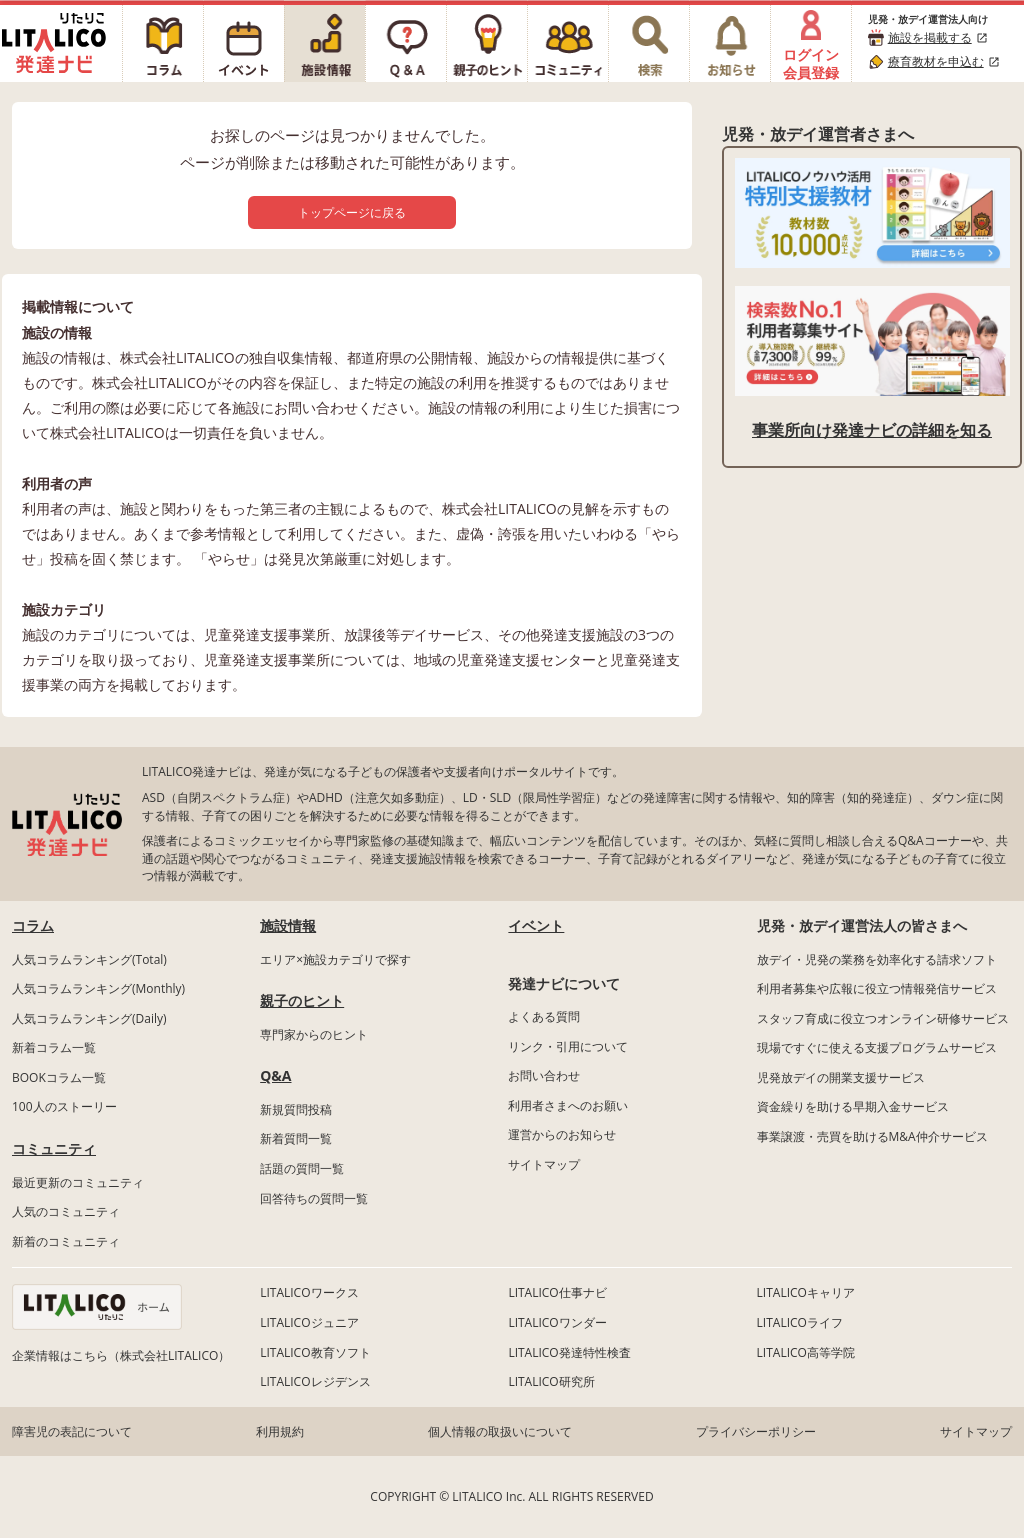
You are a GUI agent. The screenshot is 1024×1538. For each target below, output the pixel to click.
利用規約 (280, 1431)
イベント (536, 925)
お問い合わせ (544, 1075)
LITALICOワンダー (557, 1322)
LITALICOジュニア (309, 1322)
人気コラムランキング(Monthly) (98, 988)
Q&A (275, 1075)
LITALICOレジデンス (315, 1381)
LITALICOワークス (309, 1292)
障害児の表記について (72, 1431)
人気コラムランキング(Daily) (89, 1018)
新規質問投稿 (296, 1109)
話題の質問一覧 (302, 1168)
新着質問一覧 (296, 1138)
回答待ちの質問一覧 (314, 1198)
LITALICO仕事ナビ (557, 1292)
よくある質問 (544, 1016)
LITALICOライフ (800, 1322)
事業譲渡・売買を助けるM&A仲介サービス (872, 1136)
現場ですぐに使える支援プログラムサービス (877, 1047)
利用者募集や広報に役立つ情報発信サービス (877, 988)
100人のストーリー (64, 1106)
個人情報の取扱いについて (500, 1431)
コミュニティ (54, 1148)
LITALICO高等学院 (806, 1352)
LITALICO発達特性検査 (569, 1352)
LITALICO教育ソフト (315, 1352)
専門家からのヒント (314, 1034)
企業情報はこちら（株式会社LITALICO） (121, 1355)
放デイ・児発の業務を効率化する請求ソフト (877, 959)
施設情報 (288, 925)
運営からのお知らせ (562, 1134)
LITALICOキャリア (806, 1292)
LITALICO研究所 (551, 1381)
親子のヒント (302, 1000)
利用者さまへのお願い (568, 1105)
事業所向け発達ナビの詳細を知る (872, 430)
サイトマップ (544, 1164)
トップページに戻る (352, 212)
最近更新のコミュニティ (78, 1182)
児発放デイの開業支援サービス (841, 1077)
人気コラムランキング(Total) (89, 959)
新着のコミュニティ (66, 1241)
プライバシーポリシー (756, 1431)
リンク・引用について (568, 1046)
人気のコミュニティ (66, 1211)
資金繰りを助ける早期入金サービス (853, 1106)
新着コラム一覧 (54, 1047)
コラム (33, 925)
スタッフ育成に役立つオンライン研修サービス (883, 1018)
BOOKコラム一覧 (59, 1077)
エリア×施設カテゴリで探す (335, 959)
